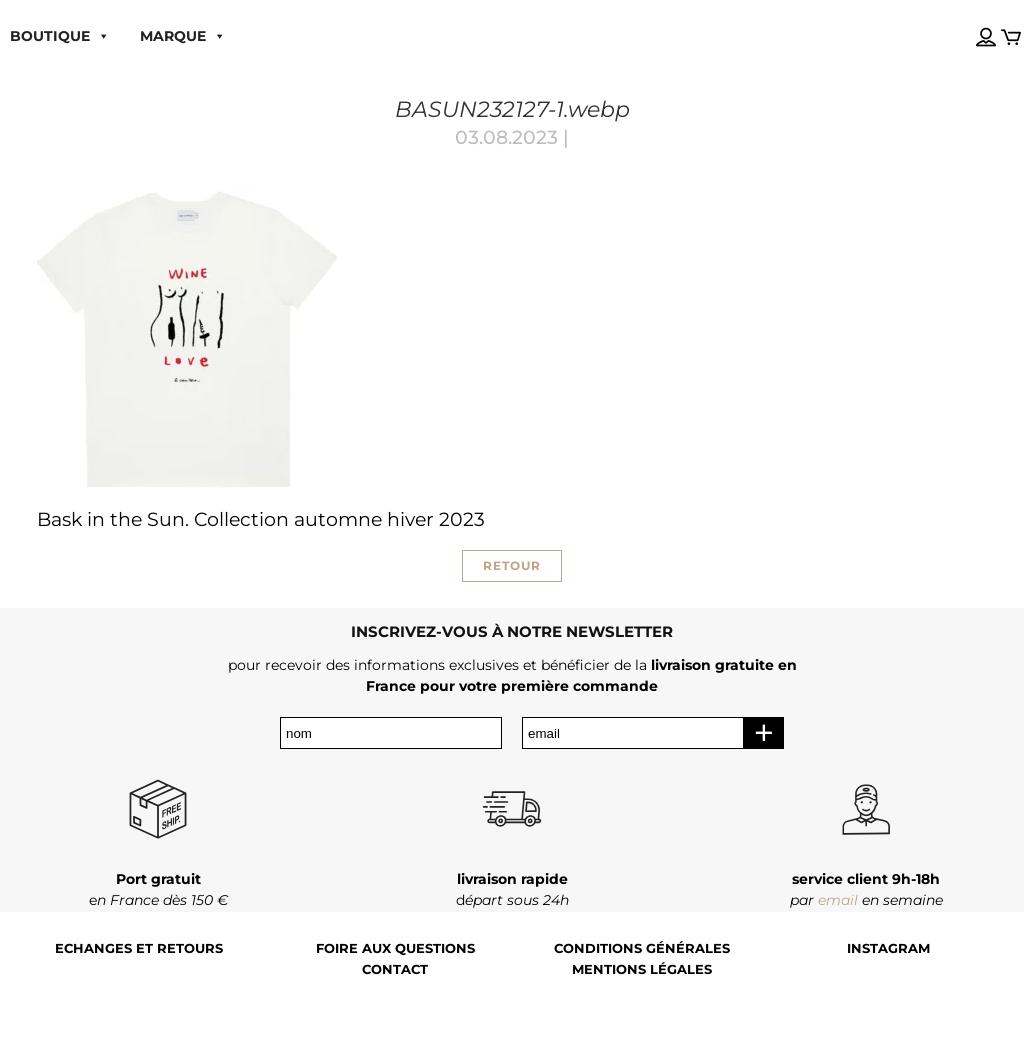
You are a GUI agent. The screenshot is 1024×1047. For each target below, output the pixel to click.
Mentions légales (642, 969)
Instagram (888, 948)
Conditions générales (642, 948)
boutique (60, 36)
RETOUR (512, 565)
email (838, 900)
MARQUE (183, 36)
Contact (395, 969)
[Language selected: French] (967, 19)
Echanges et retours (139, 948)
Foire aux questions (395, 948)
